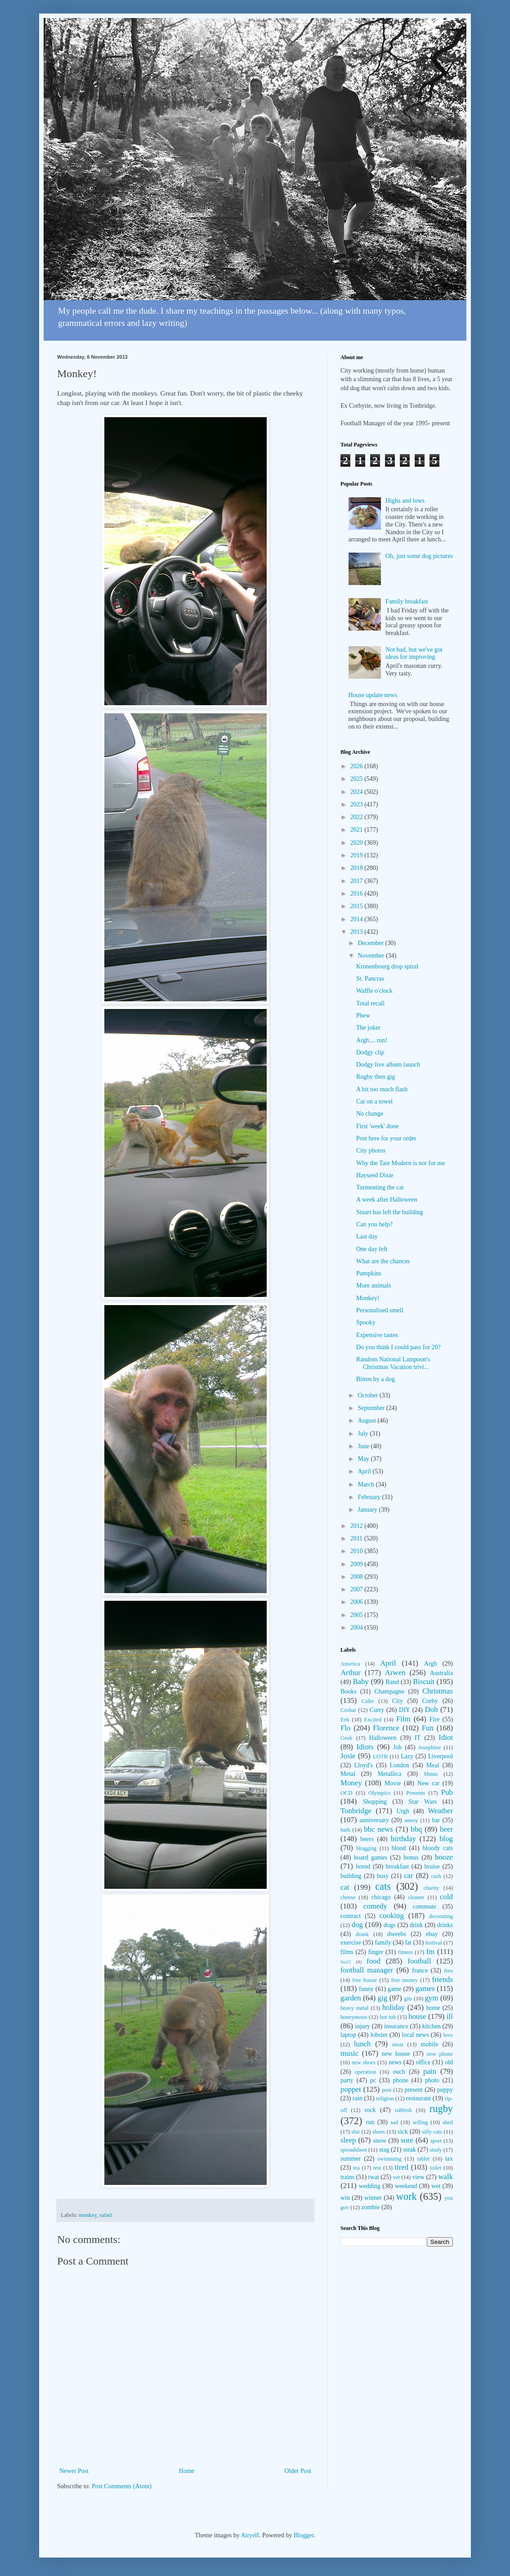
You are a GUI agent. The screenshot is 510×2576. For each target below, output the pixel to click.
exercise (350, 1942)
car (408, 1875)
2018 (357, 868)
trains (347, 2177)
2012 (357, 1525)
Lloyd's (363, 1765)
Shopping (374, 1801)
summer (350, 2158)
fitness (405, 1952)
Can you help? (374, 1224)
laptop (348, 2034)
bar (436, 1820)
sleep (348, 2140)
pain (429, 2071)
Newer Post (74, 2471)
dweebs (396, 1934)
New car (428, 1783)
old (449, 2062)
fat (408, 1942)
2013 (357, 931)
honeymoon (353, 2017)
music (349, 2053)
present (413, 2089)
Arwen (395, 1672)
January (368, 1509)
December (371, 943)
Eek (344, 1719)
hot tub (388, 2017)
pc (373, 2080)
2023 (357, 804)
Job (397, 1747)
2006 (357, 1602)
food (373, 1961)
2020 (357, 842)
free (448, 1971)
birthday (403, 1838)
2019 (357, 855)
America (350, 1664)
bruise (432, 1866)
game (394, 1989)
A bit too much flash (381, 1089)
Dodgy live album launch (388, 1064)
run (370, 2122)
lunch (362, 2044)
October (369, 1395)
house (417, 2016)
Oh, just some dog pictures (419, 556)
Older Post (298, 2471)
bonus (410, 1857)
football (419, 1961)
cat (344, 1887)
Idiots (365, 1747)
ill (450, 2016)
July (364, 1433)
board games (370, 1857)
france (420, 1970)
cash (436, 1876)
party (346, 2080)
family (383, 1942)
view (418, 2177)
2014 (357, 919)
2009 (357, 1564)
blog (446, 1838)
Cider (368, 1701)
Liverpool (440, 1756)
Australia (441, 1673)
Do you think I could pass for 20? (398, 1347)
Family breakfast (406, 601)
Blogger (303, 2535)
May (364, 1458)
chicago (381, 1897)
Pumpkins (368, 1273)
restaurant (418, 2098)
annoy (411, 1820)
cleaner (416, 1897)
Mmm (431, 1774)
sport (436, 2141)
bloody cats (438, 1848)
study (435, 2150)
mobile (429, 2044)
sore (407, 2140)
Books (348, 1691)
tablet (423, 2159)
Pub (447, 1792)
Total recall (370, 1003)
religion (385, 2098)
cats (383, 1886)
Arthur (350, 1672)
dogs (389, 1925)
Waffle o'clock (374, 990)
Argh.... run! (371, 1040)
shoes (378, 2132)
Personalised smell (379, 1310)
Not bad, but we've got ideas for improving (414, 653)
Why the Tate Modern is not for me (400, 1163)
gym (431, 1998)
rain (357, 2098)
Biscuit (423, 1681)
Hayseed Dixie (375, 1175)
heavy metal (354, 2008)
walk (445, 2176)
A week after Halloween (386, 1199)
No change (369, 1113)
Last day (367, 1236)
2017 (357, 881)
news (395, 2062)
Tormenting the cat (380, 1187)
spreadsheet (353, 2150)
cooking (392, 1915)
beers (367, 1839)
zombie (370, 2207)
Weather (440, 1810)
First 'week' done (377, 1126)
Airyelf (250, 2535)
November (372, 955)
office (423, 2062)
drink (416, 1925)
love (448, 2035)
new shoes (364, 2062)
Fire (434, 1719)
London (400, 1765)
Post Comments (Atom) (122, 2486)
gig (382, 1998)
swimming (390, 2159)
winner (373, 2197)
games (425, 1988)
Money (351, 1783)
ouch (399, 2071)
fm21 (345, 1961)
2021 (357, 829)
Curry (377, 1710)
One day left (371, 1249)
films (346, 1952)
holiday (393, 2007)
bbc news (378, 1829)
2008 (357, 1576)
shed (448, 2122)
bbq (416, 1829)
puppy (445, 2089)
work (406, 2196)
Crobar (348, 1710)
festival (433, 1943)
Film (403, 1719)
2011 (357, 1538)
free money (404, 1980)
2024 (357, 791)
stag (384, 2149)
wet (435, 2186)
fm (430, 1951)
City (397, 1701)
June (364, 1446)
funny (366, 1989)
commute (424, 1906)
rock (370, 2110)
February (370, 1497)
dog (357, 1924)
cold (446, 1896)
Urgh (403, 1811)
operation (365, 2072)
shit (356, 2132)
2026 (357, 766)
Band (392, 1682)
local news (415, 2034)
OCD (346, 1793)
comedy (375, 1906)
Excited (372, 1719)
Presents (415, 1793)
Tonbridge (355, 1810)
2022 (357, 817)
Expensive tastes (377, 1335)
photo (432, 2080)
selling (420, 2122)
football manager (366, 1970)
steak (409, 2149)
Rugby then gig (375, 1076)
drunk (362, 1934)
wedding (369, 2186)
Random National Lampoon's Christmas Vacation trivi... (393, 1363)
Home (186, 2471)
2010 (357, 1551)
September (372, 1408)
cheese (348, 1897)
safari (105, 2215)
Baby (360, 1681)
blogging (366, 1848)
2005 (357, 1615)
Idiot (445, 1737)
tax (449, 2158)
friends (442, 1979)
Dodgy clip (370, 1052)
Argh (430, 1663)
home (433, 2007)
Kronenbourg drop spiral (387, 966)
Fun (428, 1728)
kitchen (431, 2026)
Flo (345, 1728)
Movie (393, 1783)
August (367, 1420)
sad (394, 2122)
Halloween (383, 1737)
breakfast (397, 1866)
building (351, 1876)
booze (444, 1857)
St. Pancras (370, 978)
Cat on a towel (374, 1101)
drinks (445, 1925)
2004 (357, 1627)
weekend (406, 2186)
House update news (373, 695)
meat (397, 2044)
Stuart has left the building (389, 1212)
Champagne (389, 1691)
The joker (368, 1027)
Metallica (390, 1773)
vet (396, 2177)
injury (362, 2026)
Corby (430, 1701)
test (377, 2168)
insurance (396, 2026)
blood (399, 1848)
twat (373, 2177)
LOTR (380, 1756)
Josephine (429, 1747)
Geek (346, 1738)
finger (375, 1952)
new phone (440, 2054)
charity (431, 1888)
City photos (370, 1150)
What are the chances (383, 1261)
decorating (441, 1916)
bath (345, 1830)
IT (418, 1737)
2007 (357, 1589)
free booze (364, 1980)
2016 (357, 893)
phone (400, 2080)
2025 (357, 778)
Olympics (379, 1793)
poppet (350, 2089)
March (367, 1484)
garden (350, 1998)
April (365, 1471)
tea (356, 2168)
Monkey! (367, 1298)
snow (379, 2140)
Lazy (407, 1756)
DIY (404, 1710)
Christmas (437, 1691)
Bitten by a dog (375, 1379)
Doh (431, 1709)
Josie (348, 1756)
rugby (441, 2108)
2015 (357, 906)
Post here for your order (386, 1138)
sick (403, 2131)
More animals (373, 1285)
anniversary (374, 1820)
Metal (347, 1773)
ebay (432, 1934)
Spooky (366, 1322)
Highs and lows (405, 500)
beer (446, 1829)
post (386, 2090)
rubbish (403, 2110)
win (345, 2197)
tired (401, 2167)
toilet (436, 2168)
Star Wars (422, 1801)
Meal (432, 1765)
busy (383, 1876)
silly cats (432, 2132)
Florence (386, 1728)
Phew (363, 1015)
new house (396, 2053)
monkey (88, 2215)
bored (363, 1866)
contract (350, 1916)
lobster (379, 2034)
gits (408, 1998)
